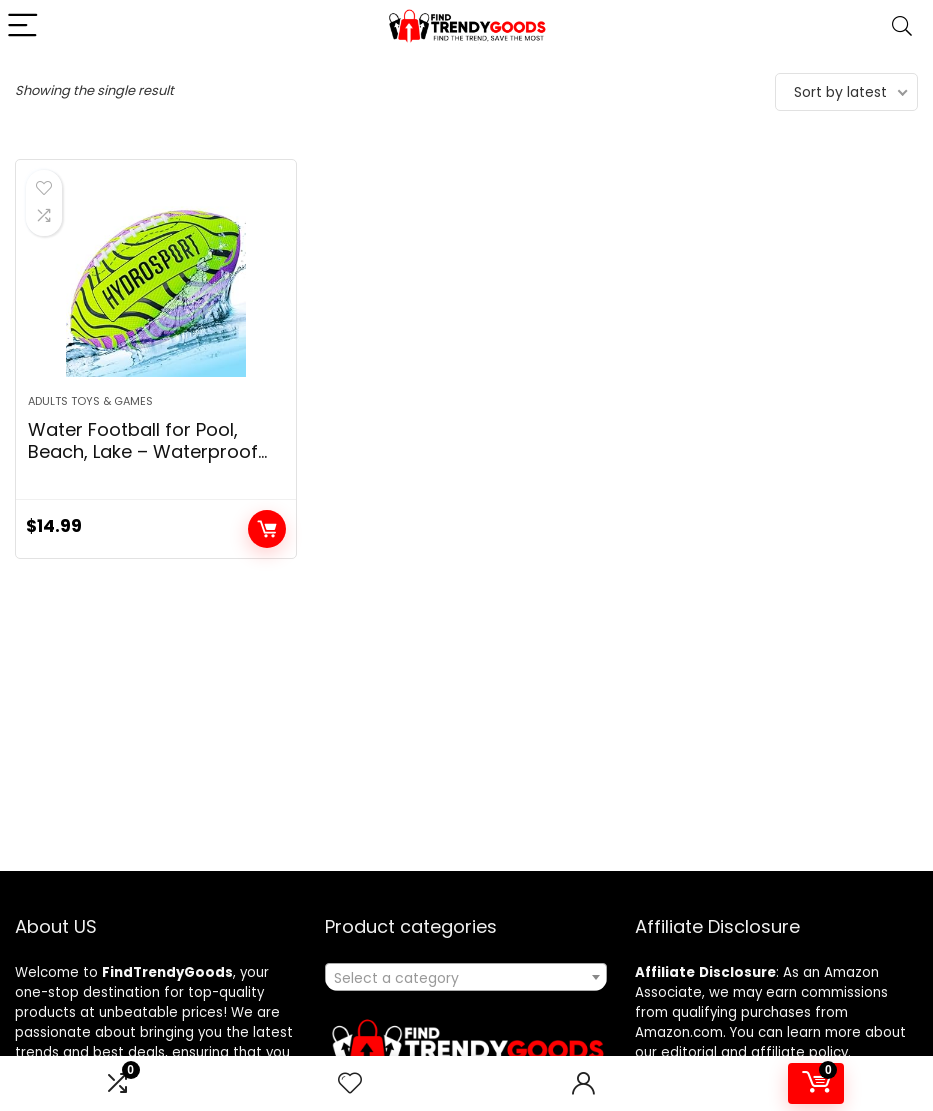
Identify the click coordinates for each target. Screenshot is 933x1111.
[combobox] (466, 977)
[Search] (902, 26)
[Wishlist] (350, 1083)
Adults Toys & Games (90, 401)
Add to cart (267, 529)
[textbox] (466, 978)
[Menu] (24, 26)
